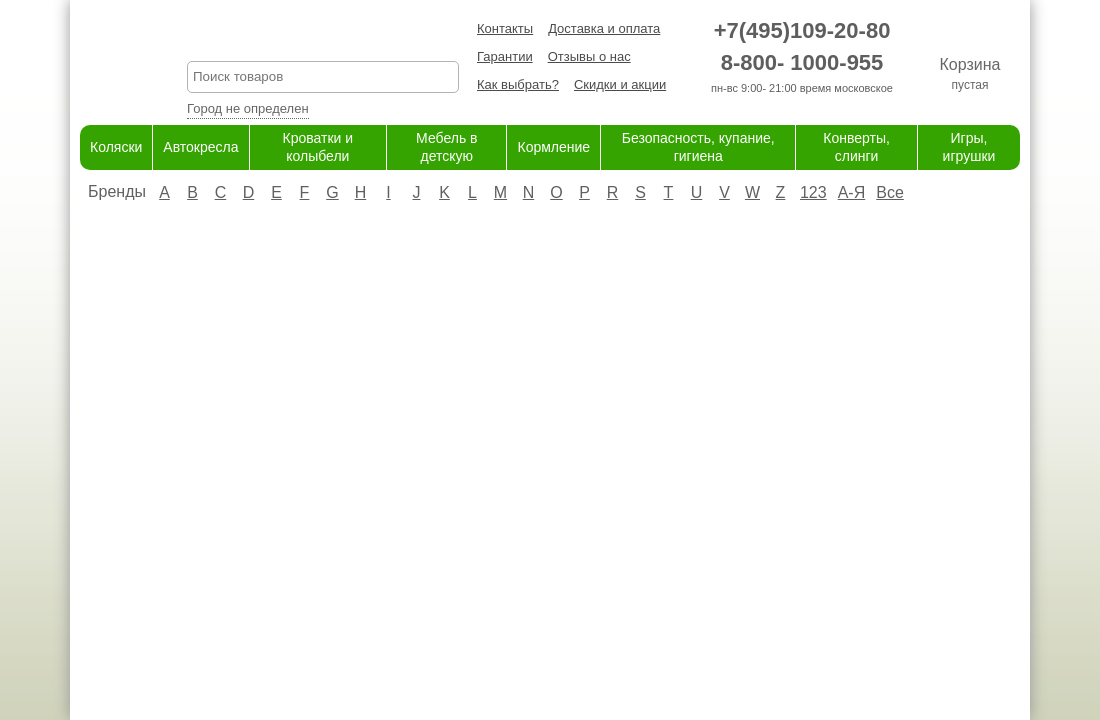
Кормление (553, 147)
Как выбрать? (518, 84)
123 (813, 192)
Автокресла (200, 147)
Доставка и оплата (604, 28)
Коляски (116, 147)
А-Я (852, 192)
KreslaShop (323, 35)
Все (890, 192)
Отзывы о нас (589, 56)
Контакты (505, 28)
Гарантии (505, 56)
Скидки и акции (620, 84)
